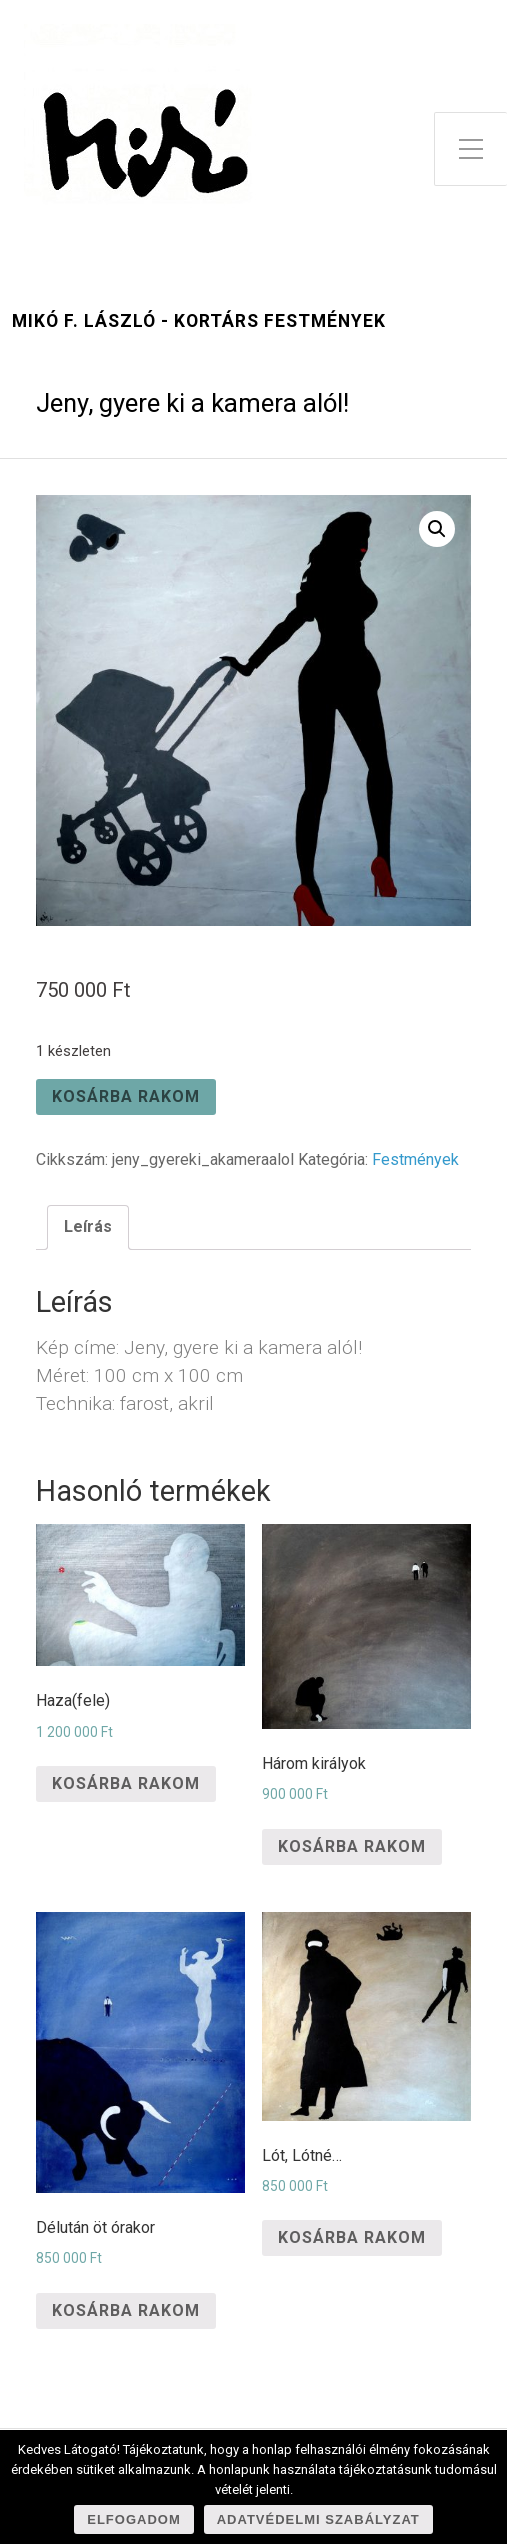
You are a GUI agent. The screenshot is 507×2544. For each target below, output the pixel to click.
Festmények (415, 1159)
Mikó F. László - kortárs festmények (199, 321)
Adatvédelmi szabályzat (318, 2519)
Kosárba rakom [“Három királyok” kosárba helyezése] (352, 1846)
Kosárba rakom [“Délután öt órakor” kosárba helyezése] (126, 2310)
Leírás (88, 1226)
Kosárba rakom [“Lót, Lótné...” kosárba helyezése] (352, 2237)
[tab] (88, 1227)
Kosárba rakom (126, 1096)
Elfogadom (134, 2519)
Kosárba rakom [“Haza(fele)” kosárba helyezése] (126, 1783)
